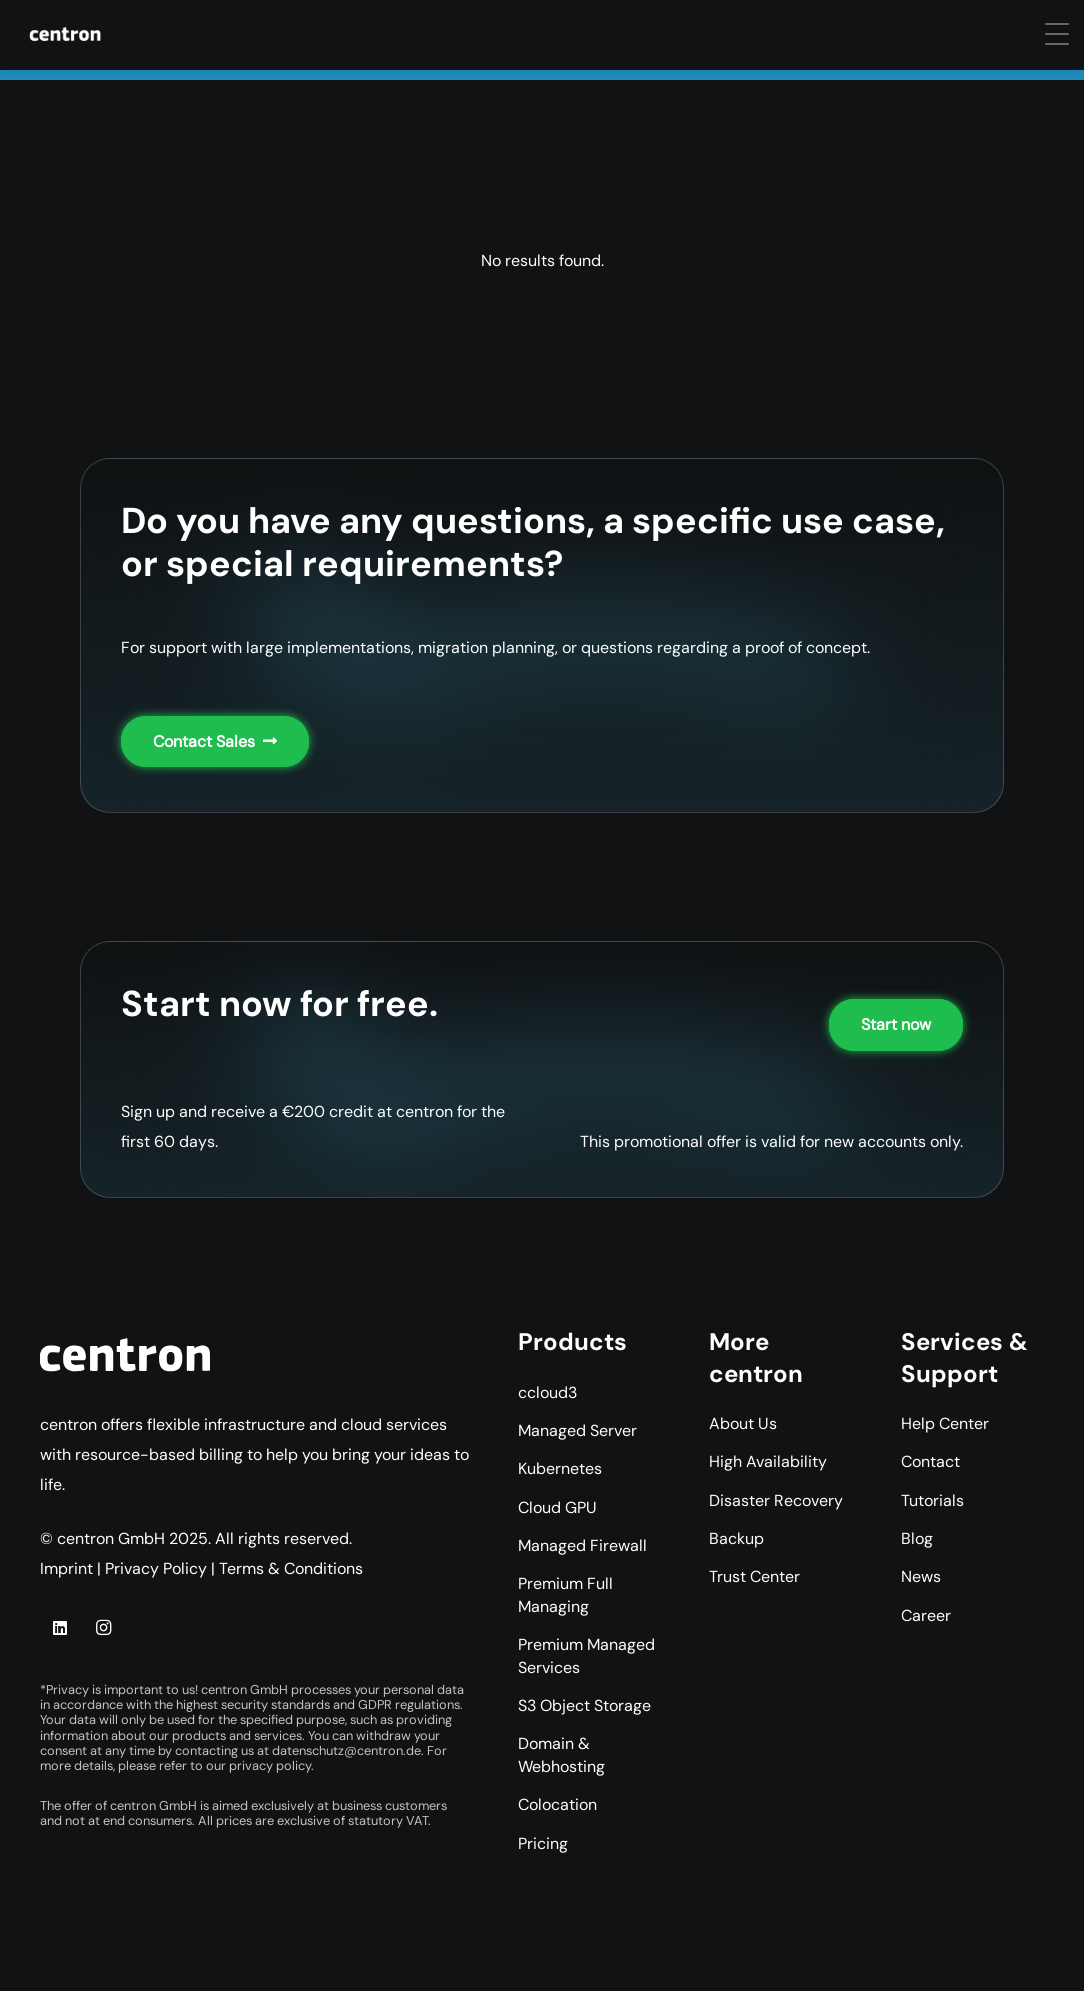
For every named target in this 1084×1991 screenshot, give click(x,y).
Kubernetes (560, 1468)
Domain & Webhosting (561, 1754)
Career (926, 1615)
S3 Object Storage (584, 1705)
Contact (930, 1461)
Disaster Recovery (776, 1500)
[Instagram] (103, 1628)
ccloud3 (547, 1392)
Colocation (557, 1804)
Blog (917, 1538)
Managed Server (577, 1430)
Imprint (66, 1568)
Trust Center (754, 1576)
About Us (743, 1423)
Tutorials (932, 1500)
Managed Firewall (582, 1545)
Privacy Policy (156, 1568)
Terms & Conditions (291, 1568)
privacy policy (270, 1765)
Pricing (543, 1843)
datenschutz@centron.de (346, 1750)
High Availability (768, 1461)
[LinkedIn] (60, 1628)
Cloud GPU (557, 1507)
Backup (736, 1538)
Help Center (945, 1423)
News (921, 1576)
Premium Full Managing (565, 1594)
